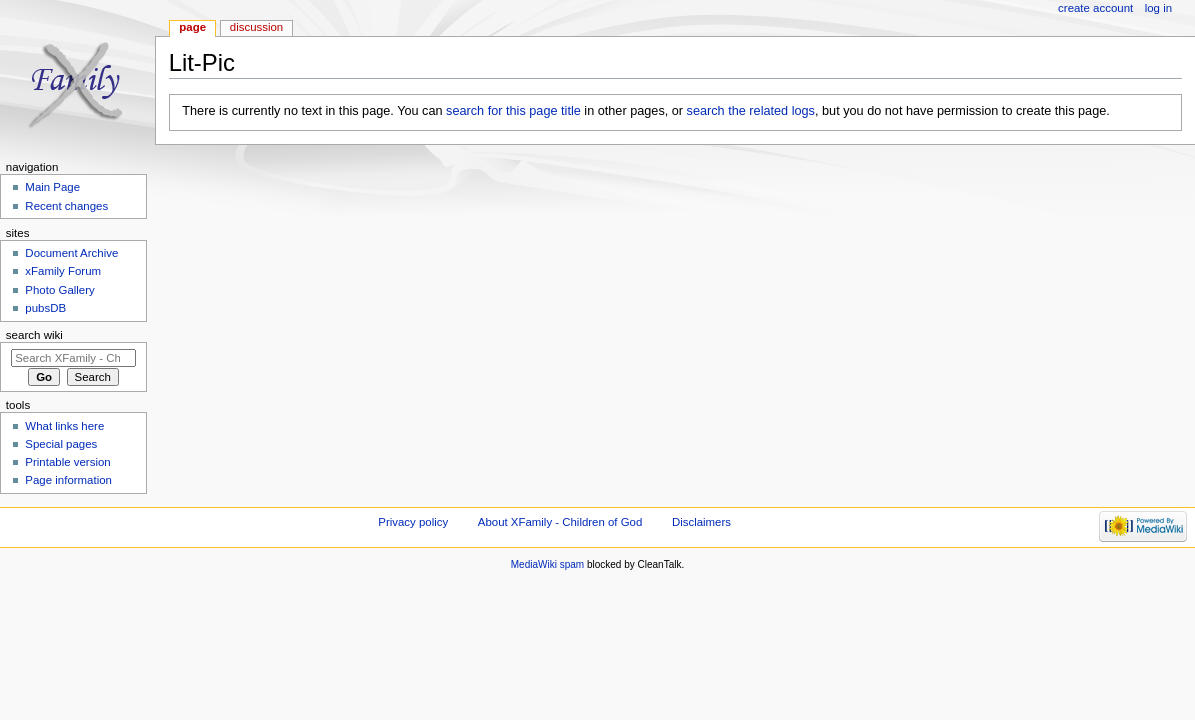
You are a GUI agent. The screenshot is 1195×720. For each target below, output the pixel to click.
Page (192, 27)
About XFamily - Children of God (560, 522)
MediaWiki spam (547, 564)
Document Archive (71, 253)
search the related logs (751, 111)
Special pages (61, 444)
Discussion (256, 27)
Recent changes (66, 206)
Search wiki (34, 335)
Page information (68, 480)
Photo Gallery (59, 290)
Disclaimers (701, 522)
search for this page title (513, 111)
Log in (1158, 8)
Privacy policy (413, 522)
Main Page (52, 187)
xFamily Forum (63, 271)
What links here (64, 426)
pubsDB (45, 308)
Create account (1095, 8)
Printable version (67, 462)
